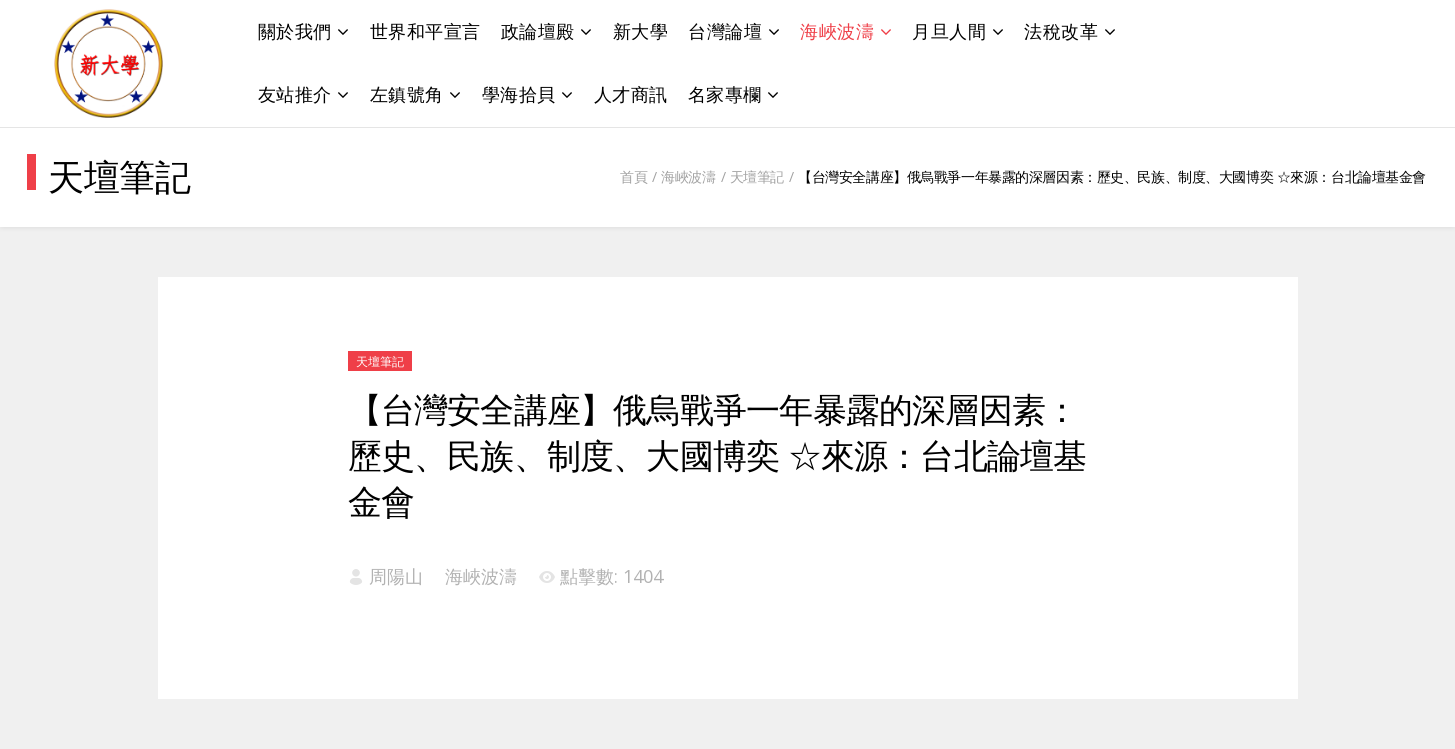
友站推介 (295, 94)
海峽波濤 (837, 31)
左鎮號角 (407, 94)
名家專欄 (725, 94)
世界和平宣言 (425, 31)
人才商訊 (631, 94)
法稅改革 (1061, 31)
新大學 (641, 31)
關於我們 (295, 31)
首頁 (633, 176)
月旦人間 (949, 31)
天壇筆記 (757, 176)
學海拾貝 (519, 94)
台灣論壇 (725, 31)
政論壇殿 (538, 31)
